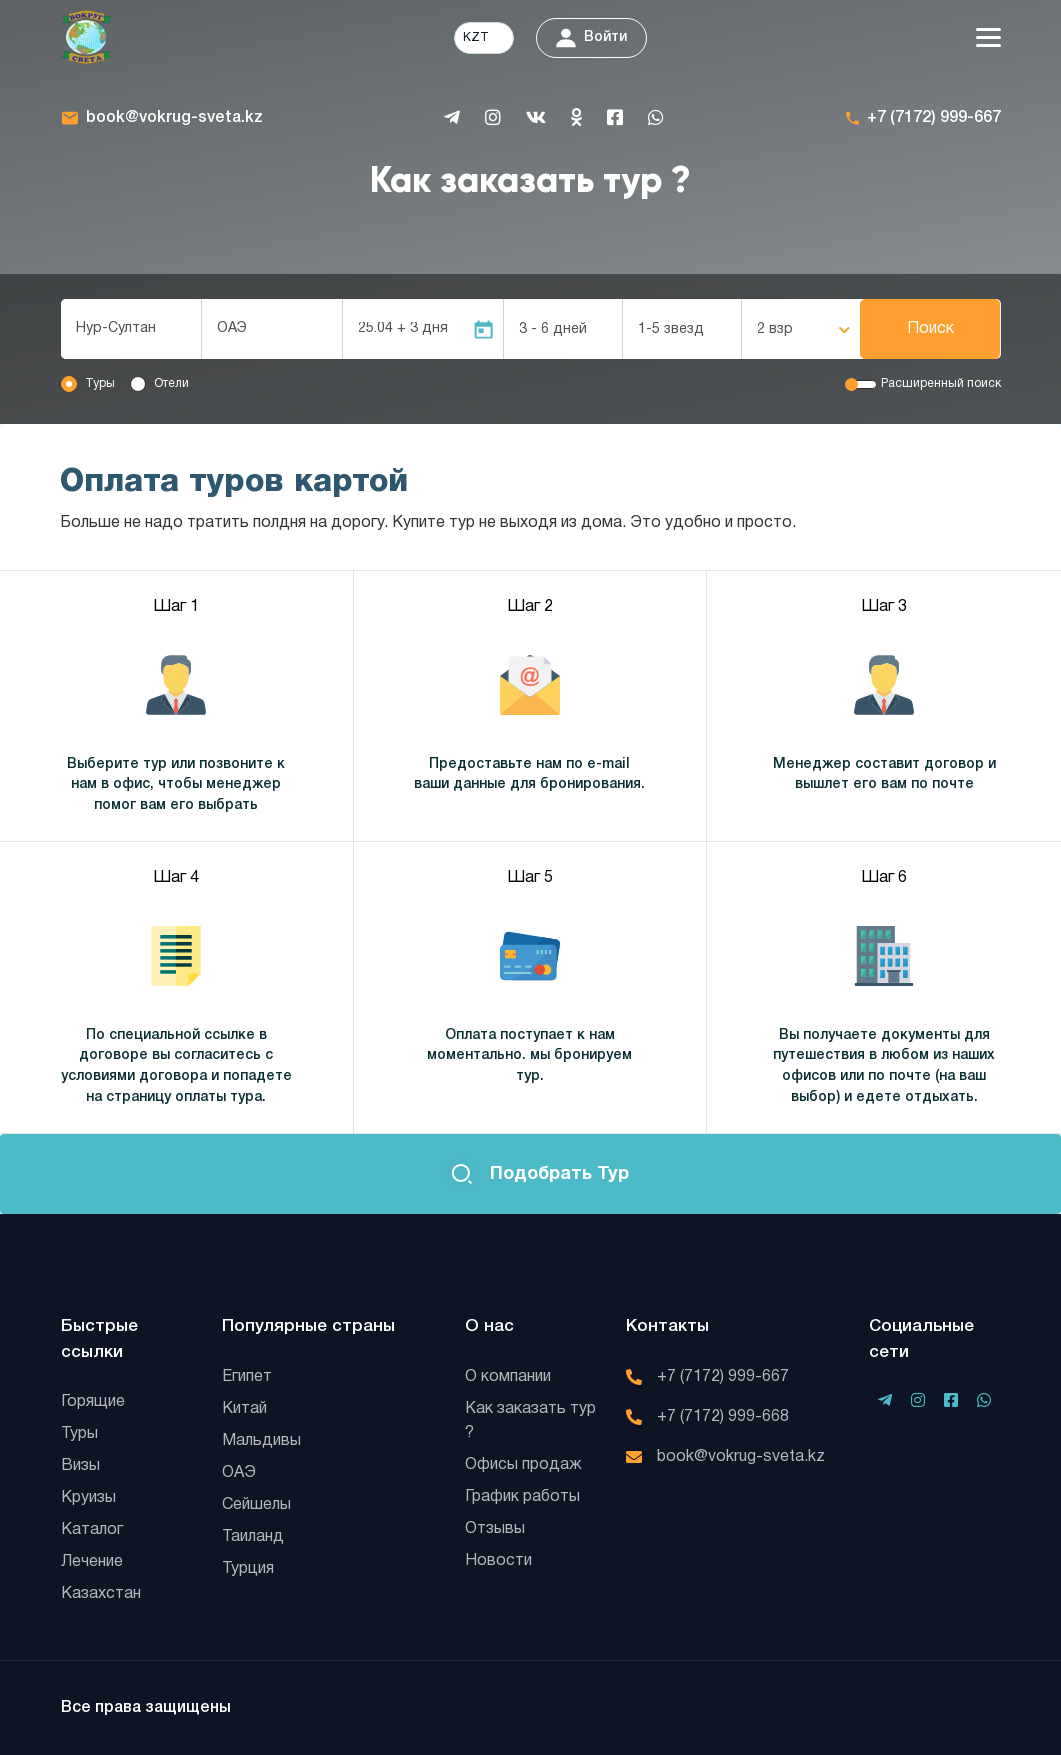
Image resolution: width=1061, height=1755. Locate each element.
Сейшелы (256, 1505)
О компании (508, 1377)
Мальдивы (261, 1441)
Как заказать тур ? (530, 1421)
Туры (100, 383)
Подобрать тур (531, 1174)
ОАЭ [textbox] (232, 328)
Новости (498, 1561)
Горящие (93, 1402)
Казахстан (101, 1594)
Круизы (88, 1498)
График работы (522, 1497)
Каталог (92, 1530)
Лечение (92, 1562)
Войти (591, 38)
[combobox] (131, 329)
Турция (248, 1569)
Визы (80, 1466)
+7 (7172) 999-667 (934, 118)
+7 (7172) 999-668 (723, 1417)
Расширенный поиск (941, 383)
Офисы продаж (523, 1465)
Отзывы (495, 1529)
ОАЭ (239, 1473)
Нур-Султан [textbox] (116, 328)
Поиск (930, 329)
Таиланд (253, 1537)
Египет (247, 1377)
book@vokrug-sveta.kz (174, 118)
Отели (171, 383)
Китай (244, 1409)
